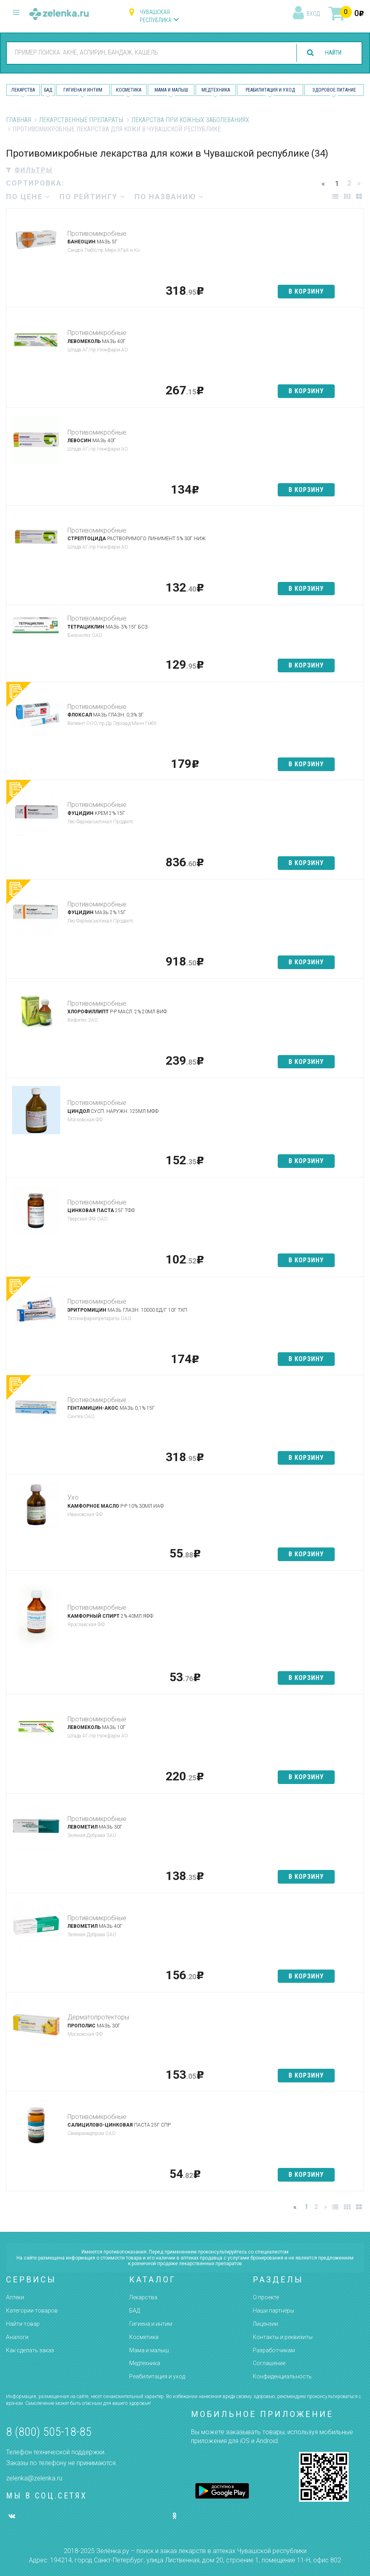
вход (313, 13)
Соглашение (269, 2363)
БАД (48, 90)
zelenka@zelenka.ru (34, 2478)
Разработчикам (274, 2350)
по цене (28, 196)
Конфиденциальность (282, 2376)
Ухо (73, 1497)
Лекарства (23, 90)
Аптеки (15, 2297)
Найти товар (23, 2324)
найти (330, 53)
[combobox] (146, 52)
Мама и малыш (171, 90)
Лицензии (265, 2324)
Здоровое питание (334, 90)
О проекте (266, 2297)
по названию (169, 196)
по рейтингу (92, 196)
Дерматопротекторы (98, 2017)
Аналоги (17, 2337)
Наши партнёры (273, 2310)
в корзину (306, 291)
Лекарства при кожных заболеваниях (190, 120)
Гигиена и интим (150, 2324)
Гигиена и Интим (82, 90)
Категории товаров (32, 2310)
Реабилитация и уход (270, 90)
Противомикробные (96, 233)
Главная (18, 120)
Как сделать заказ (30, 2350)
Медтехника (215, 90)
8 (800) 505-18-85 (48, 2432)
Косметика (128, 90)
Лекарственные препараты (81, 120)
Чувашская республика (155, 16)
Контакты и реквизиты (283, 2337)
